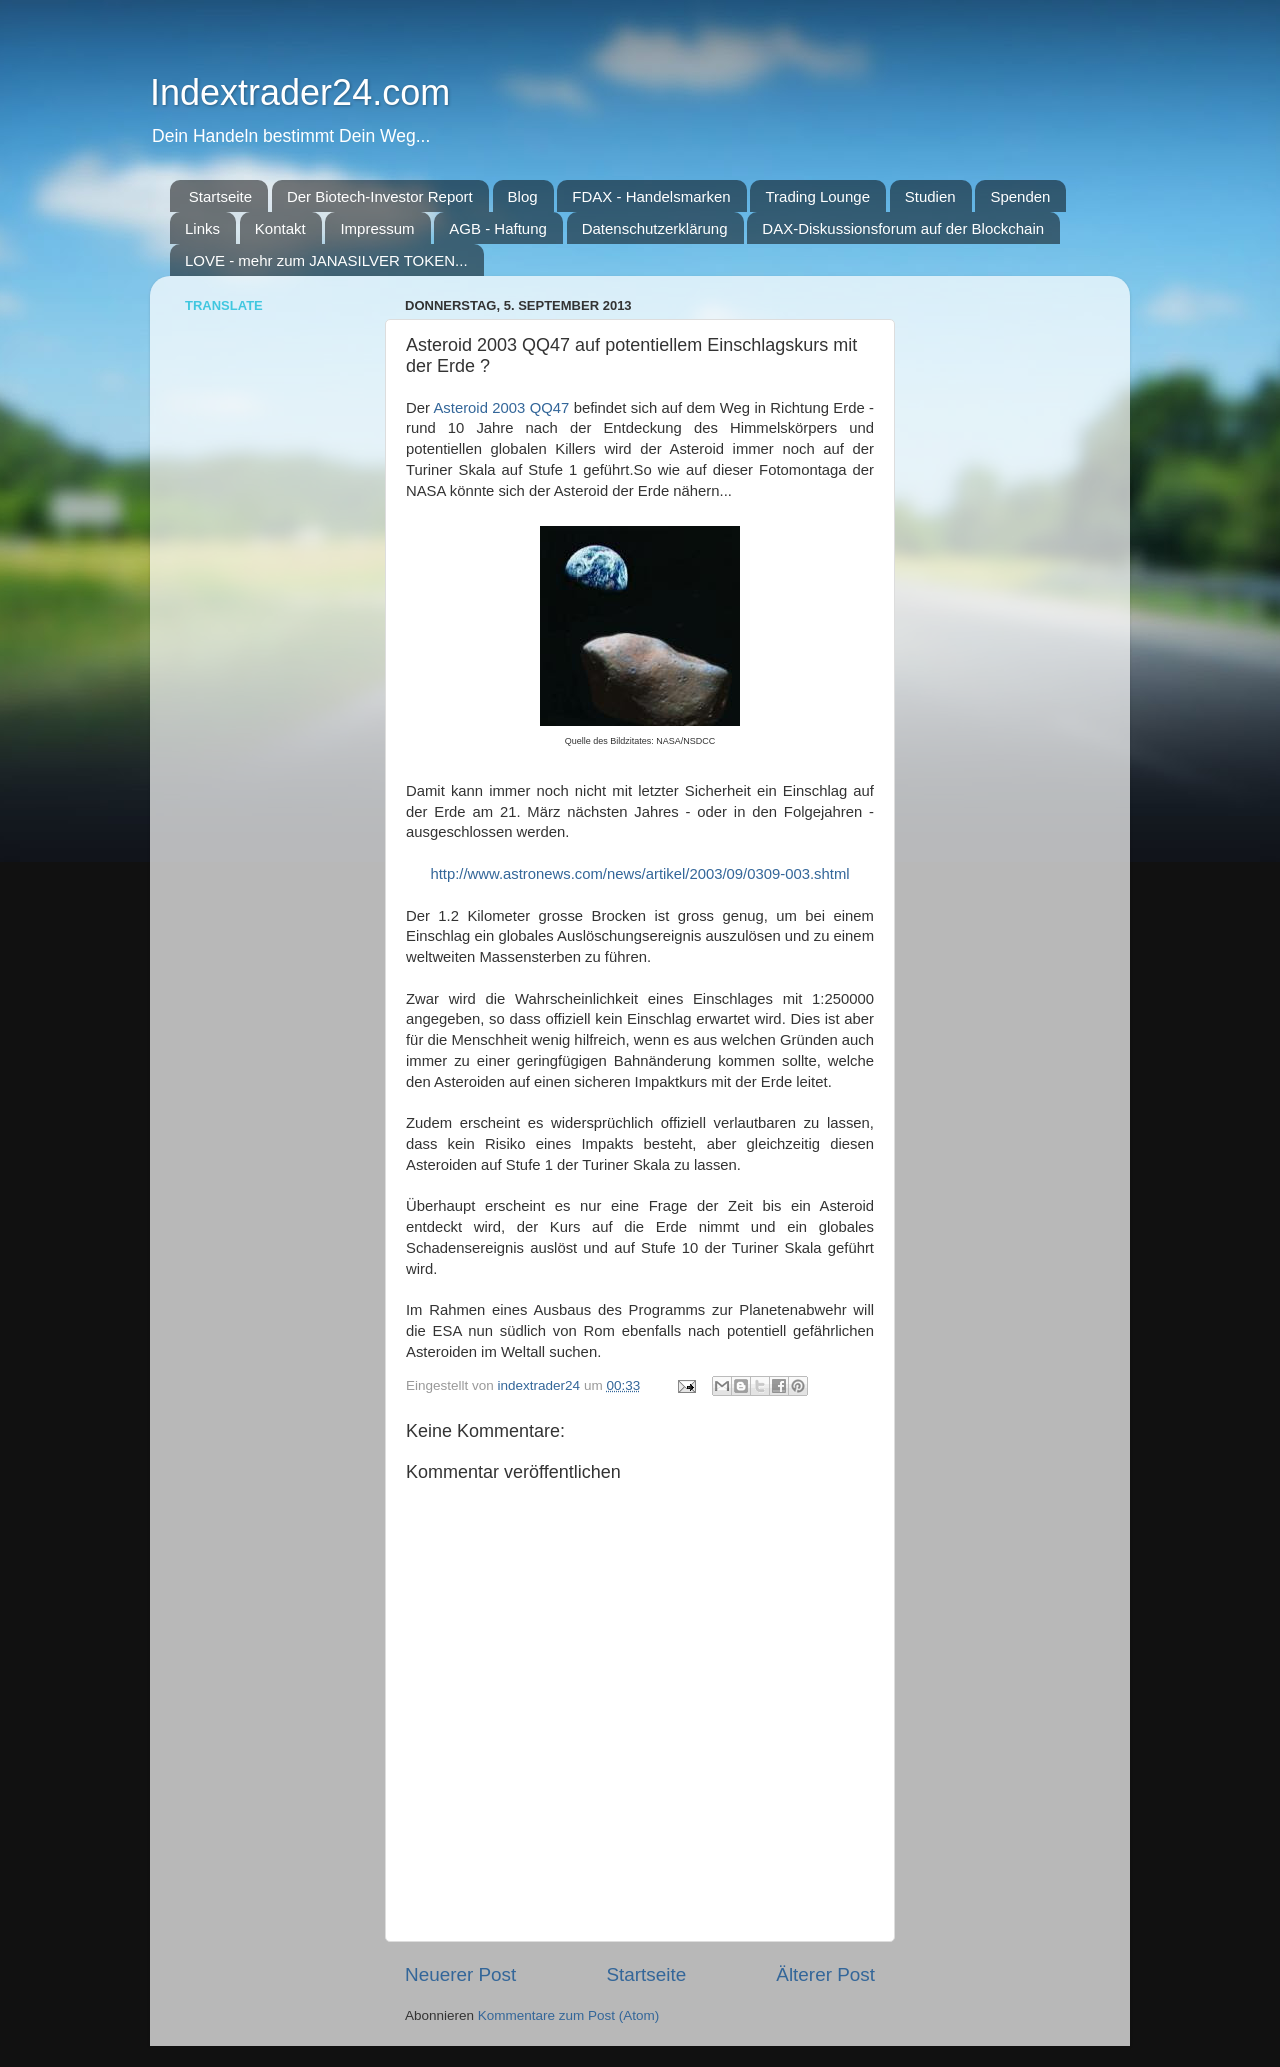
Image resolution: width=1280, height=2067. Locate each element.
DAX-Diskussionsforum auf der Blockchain (903, 228)
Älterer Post (825, 1974)
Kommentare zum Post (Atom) (569, 2015)
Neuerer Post (460, 1974)
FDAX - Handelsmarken (651, 196)
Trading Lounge (817, 196)
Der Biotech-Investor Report (380, 196)
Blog (523, 196)
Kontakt (280, 228)
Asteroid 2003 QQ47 (501, 408)
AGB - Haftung (498, 228)
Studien (930, 196)
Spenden (1020, 196)
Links (202, 228)
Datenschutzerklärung (655, 228)
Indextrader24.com (300, 92)
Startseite (220, 196)
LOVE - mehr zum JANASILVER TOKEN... (326, 260)
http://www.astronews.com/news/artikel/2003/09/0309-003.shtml (639, 874)
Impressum (377, 228)
